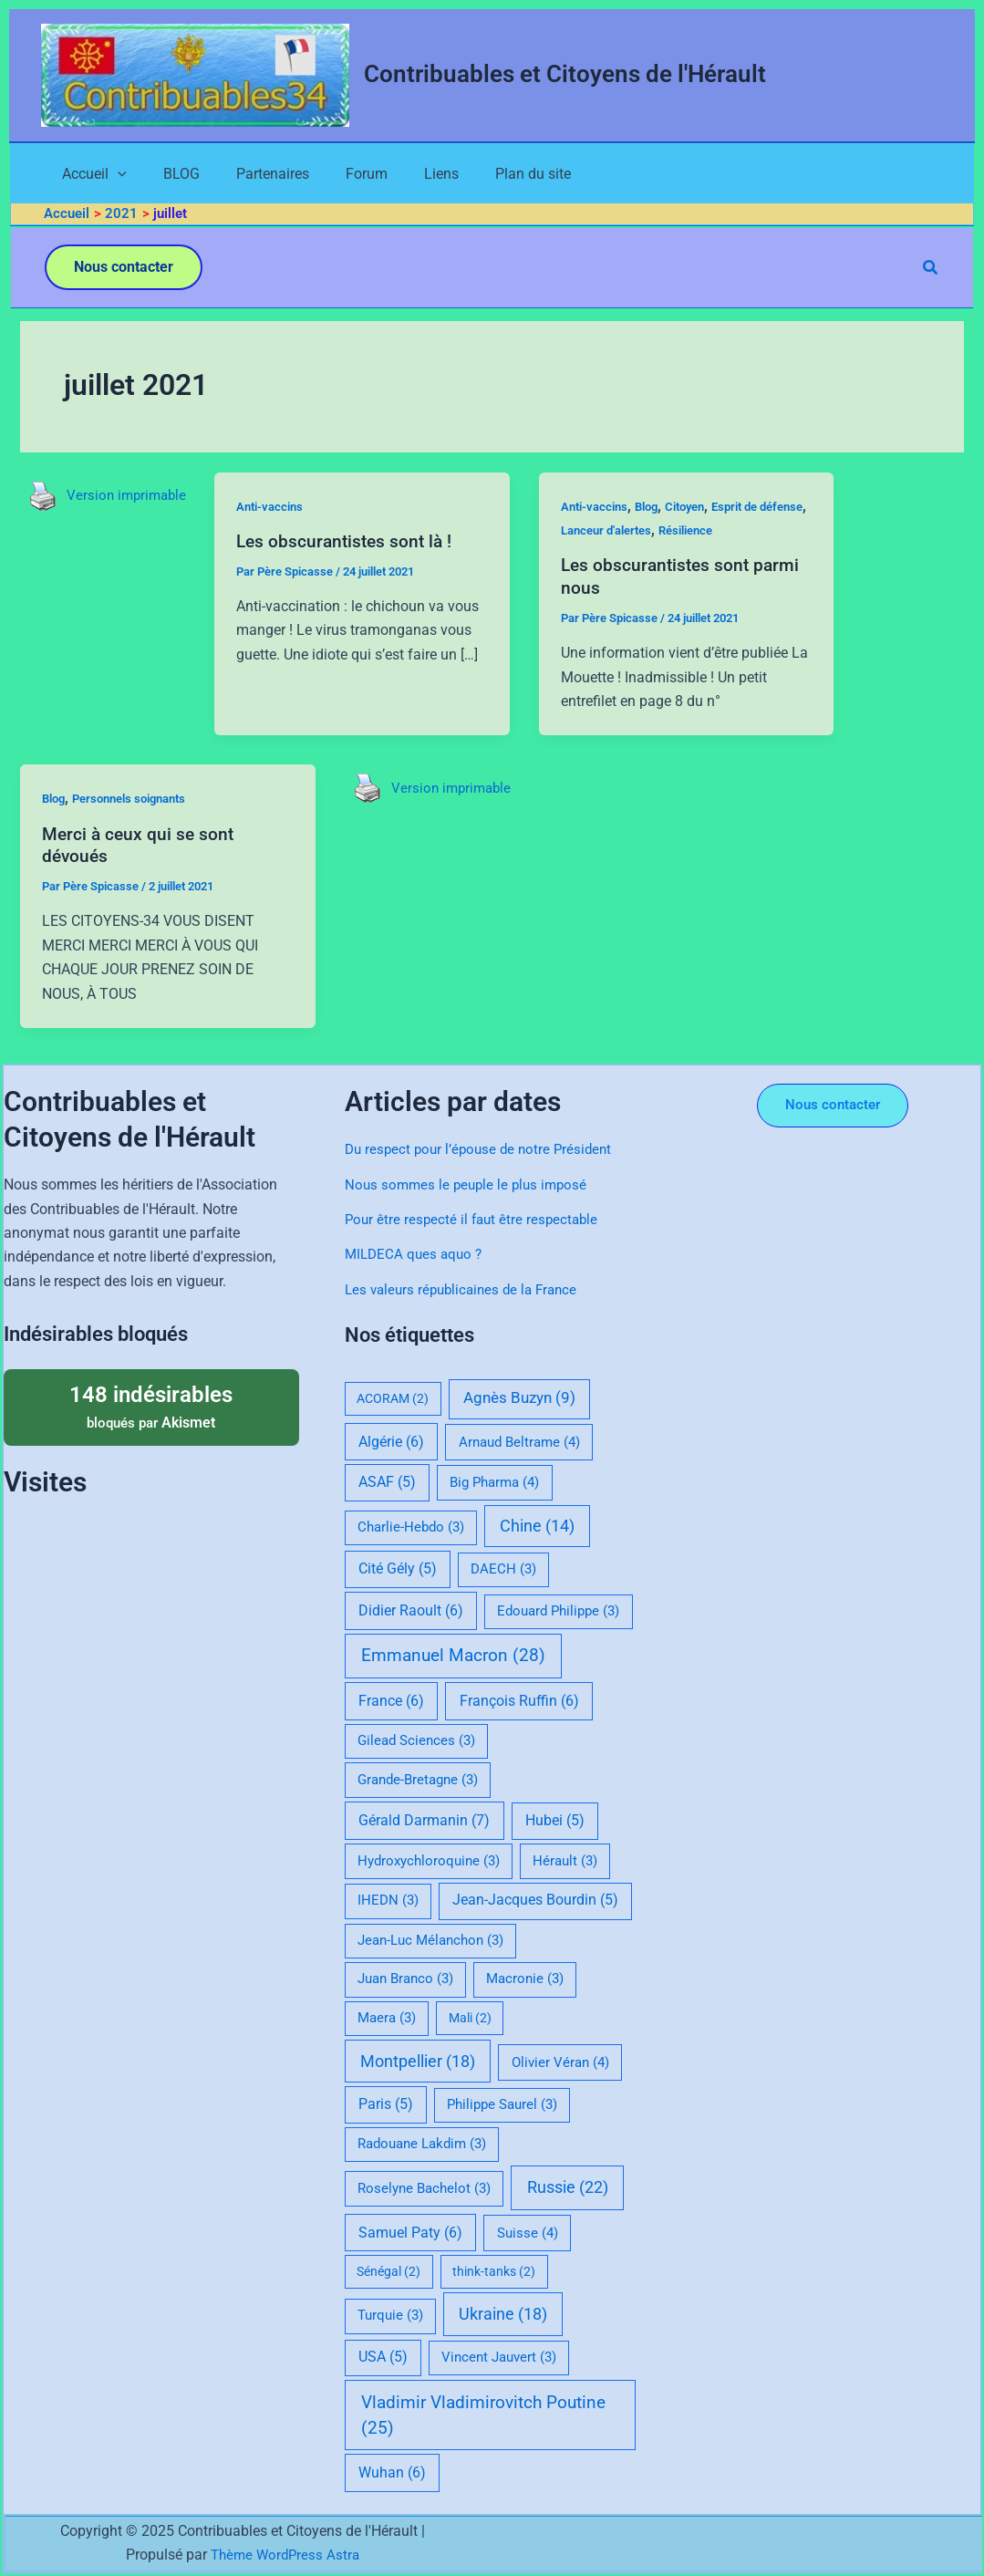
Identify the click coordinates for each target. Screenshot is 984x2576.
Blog (659, 510)
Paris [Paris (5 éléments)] (385, 2104)
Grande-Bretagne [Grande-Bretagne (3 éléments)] (417, 1779)
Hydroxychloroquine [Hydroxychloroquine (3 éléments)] (428, 1861)
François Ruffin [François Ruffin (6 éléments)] (519, 1700)
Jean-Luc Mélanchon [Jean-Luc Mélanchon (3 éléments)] (430, 1940)
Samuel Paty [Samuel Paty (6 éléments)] (410, 2232)
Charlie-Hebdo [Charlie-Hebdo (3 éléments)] (410, 1527)
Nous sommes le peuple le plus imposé (470, 1184)
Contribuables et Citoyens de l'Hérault (565, 74)
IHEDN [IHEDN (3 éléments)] (388, 1901)
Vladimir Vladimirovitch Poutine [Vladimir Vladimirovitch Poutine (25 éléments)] (483, 2415)
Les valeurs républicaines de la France (467, 1289)
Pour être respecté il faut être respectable (475, 1219)
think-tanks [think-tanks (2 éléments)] (493, 2272)
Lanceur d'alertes (671, 533)
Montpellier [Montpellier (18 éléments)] (417, 2061)
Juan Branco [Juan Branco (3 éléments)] (405, 1979)
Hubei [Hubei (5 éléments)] (555, 1821)
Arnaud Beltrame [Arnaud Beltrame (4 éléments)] (519, 1442)
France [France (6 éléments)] (391, 1700)
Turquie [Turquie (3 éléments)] (390, 2316)
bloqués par (151, 1405)
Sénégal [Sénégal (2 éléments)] (388, 2272)
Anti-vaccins (278, 510)
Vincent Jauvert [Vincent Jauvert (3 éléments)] (498, 2358)
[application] (101, 176)
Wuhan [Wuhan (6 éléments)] (392, 2473)
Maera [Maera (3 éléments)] (386, 2018)
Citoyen (701, 510)
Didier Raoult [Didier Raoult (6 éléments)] (410, 1610)
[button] (123, 271)
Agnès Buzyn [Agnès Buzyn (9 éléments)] (519, 1398)
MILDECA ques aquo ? (416, 1254)
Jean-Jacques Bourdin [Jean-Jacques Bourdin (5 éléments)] (535, 1901)
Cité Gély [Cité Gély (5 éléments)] (397, 1569)
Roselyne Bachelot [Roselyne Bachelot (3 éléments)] (424, 2188)
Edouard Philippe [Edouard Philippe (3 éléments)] (558, 1611)
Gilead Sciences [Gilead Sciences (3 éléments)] (416, 1741)
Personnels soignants (139, 802)
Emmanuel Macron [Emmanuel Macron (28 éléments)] (453, 1656)
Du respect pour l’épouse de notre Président (483, 1149)
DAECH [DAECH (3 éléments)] (503, 1569)
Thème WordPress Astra (285, 2555)
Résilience (759, 533)
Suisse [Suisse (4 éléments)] (527, 2233)
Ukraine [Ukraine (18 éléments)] (503, 2314)
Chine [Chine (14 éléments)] (537, 1526)
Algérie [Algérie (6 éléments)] (391, 1441)
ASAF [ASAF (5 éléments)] (387, 1483)
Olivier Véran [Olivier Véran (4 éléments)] (560, 2062)
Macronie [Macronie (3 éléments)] (525, 1979)
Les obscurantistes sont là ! (353, 545)
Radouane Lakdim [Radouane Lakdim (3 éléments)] (421, 2144)
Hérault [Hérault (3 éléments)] (565, 1861)
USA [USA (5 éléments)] (383, 2358)
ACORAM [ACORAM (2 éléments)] (393, 1399)
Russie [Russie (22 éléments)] (567, 2187)
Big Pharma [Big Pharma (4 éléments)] (494, 1483)
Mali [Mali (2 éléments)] (470, 2017)
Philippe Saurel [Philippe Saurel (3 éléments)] (502, 2104)
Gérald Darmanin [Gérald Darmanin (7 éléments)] (424, 1820)
